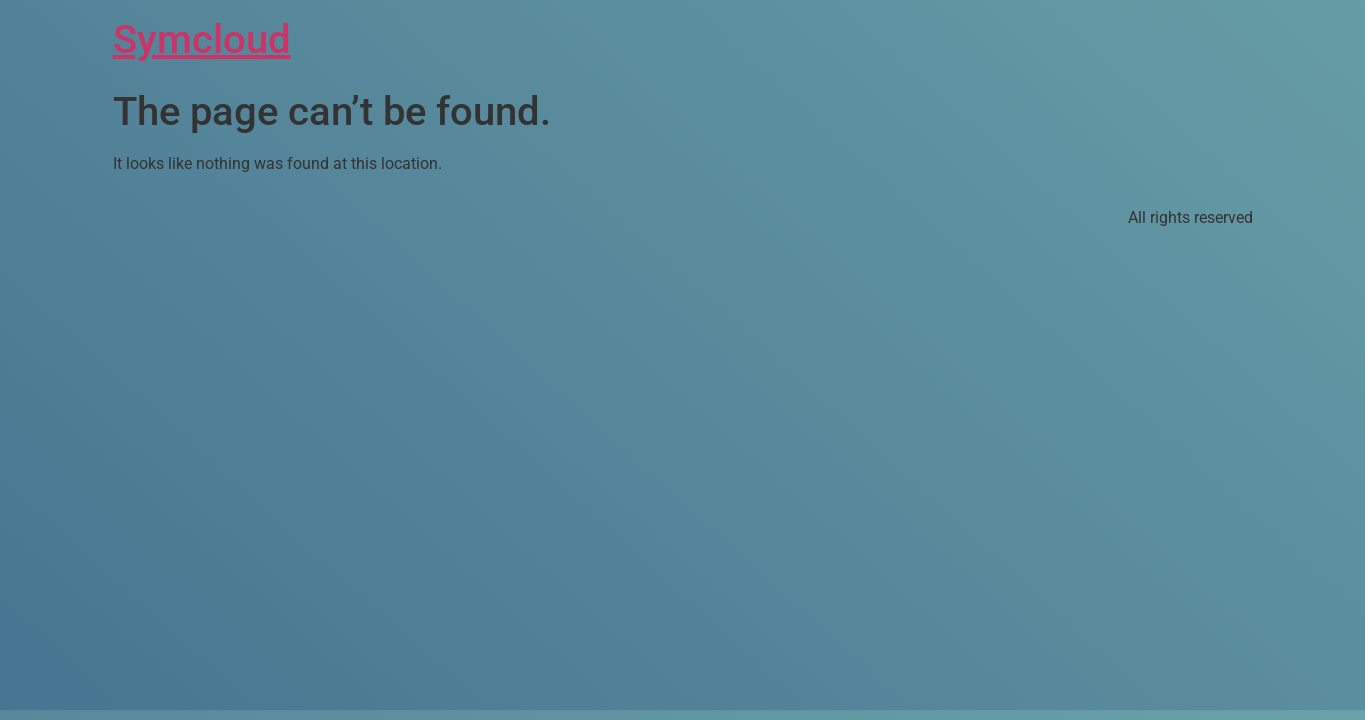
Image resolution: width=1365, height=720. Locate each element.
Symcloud (202, 39)
